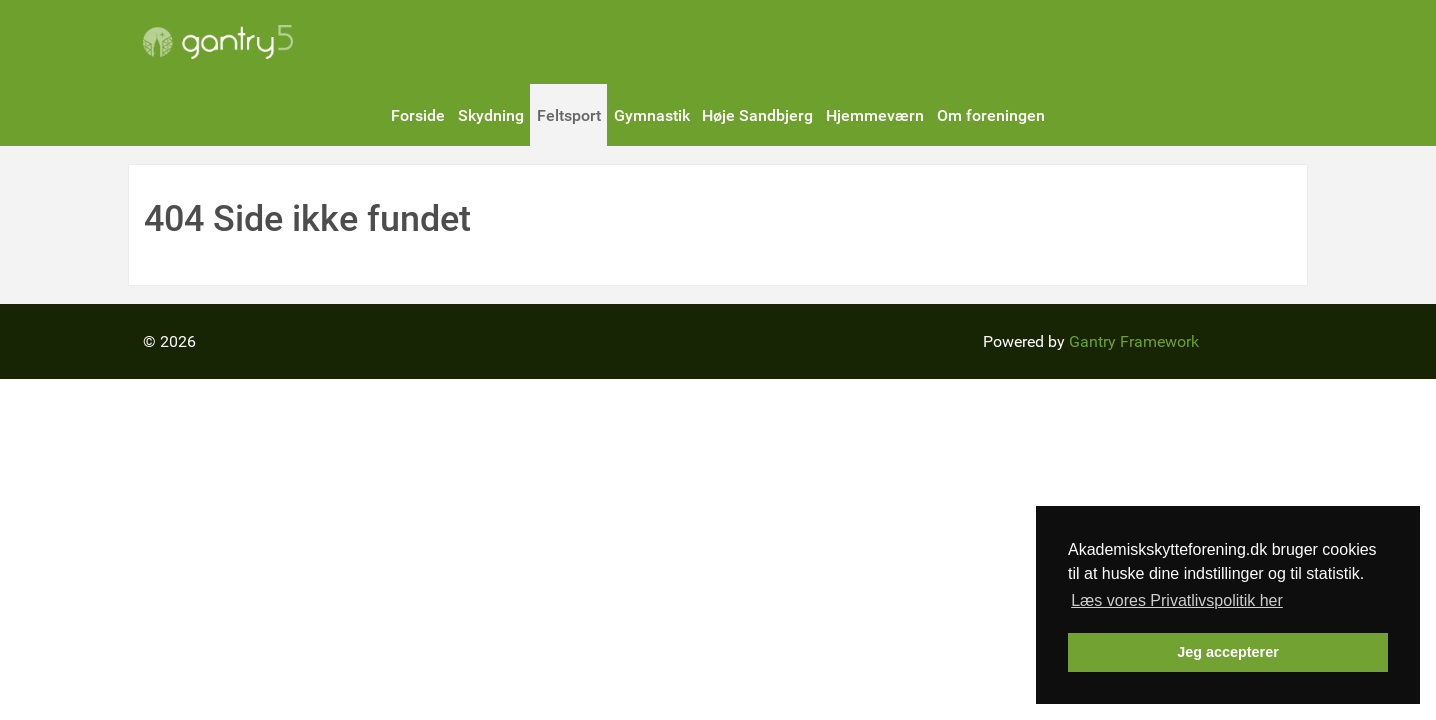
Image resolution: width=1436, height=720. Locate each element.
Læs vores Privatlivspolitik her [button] (1177, 600)
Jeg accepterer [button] (1228, 652)
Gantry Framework (1134, 341)
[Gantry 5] (218, 42)
